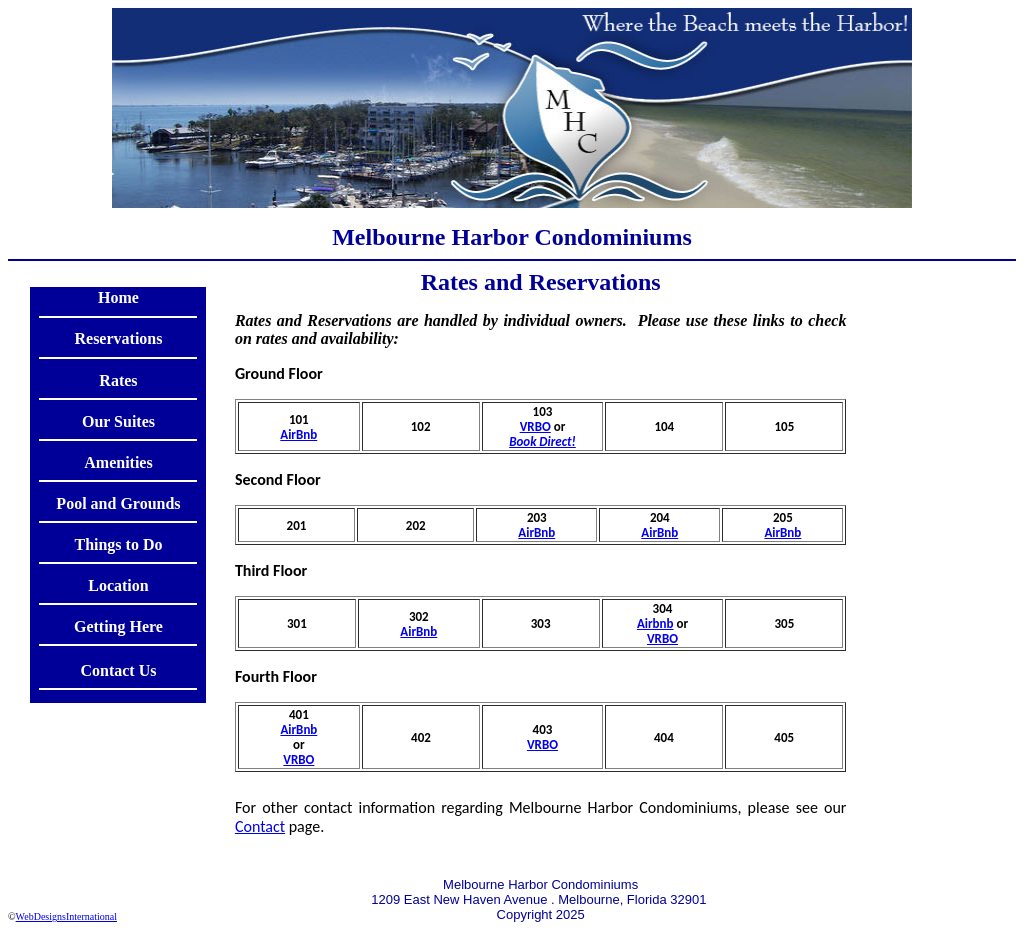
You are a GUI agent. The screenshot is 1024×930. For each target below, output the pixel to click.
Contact (260, 826)
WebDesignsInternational (66, 916)
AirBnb (298, 434)
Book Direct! (542, 441)
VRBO (535, 426)
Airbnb (655, 623)
